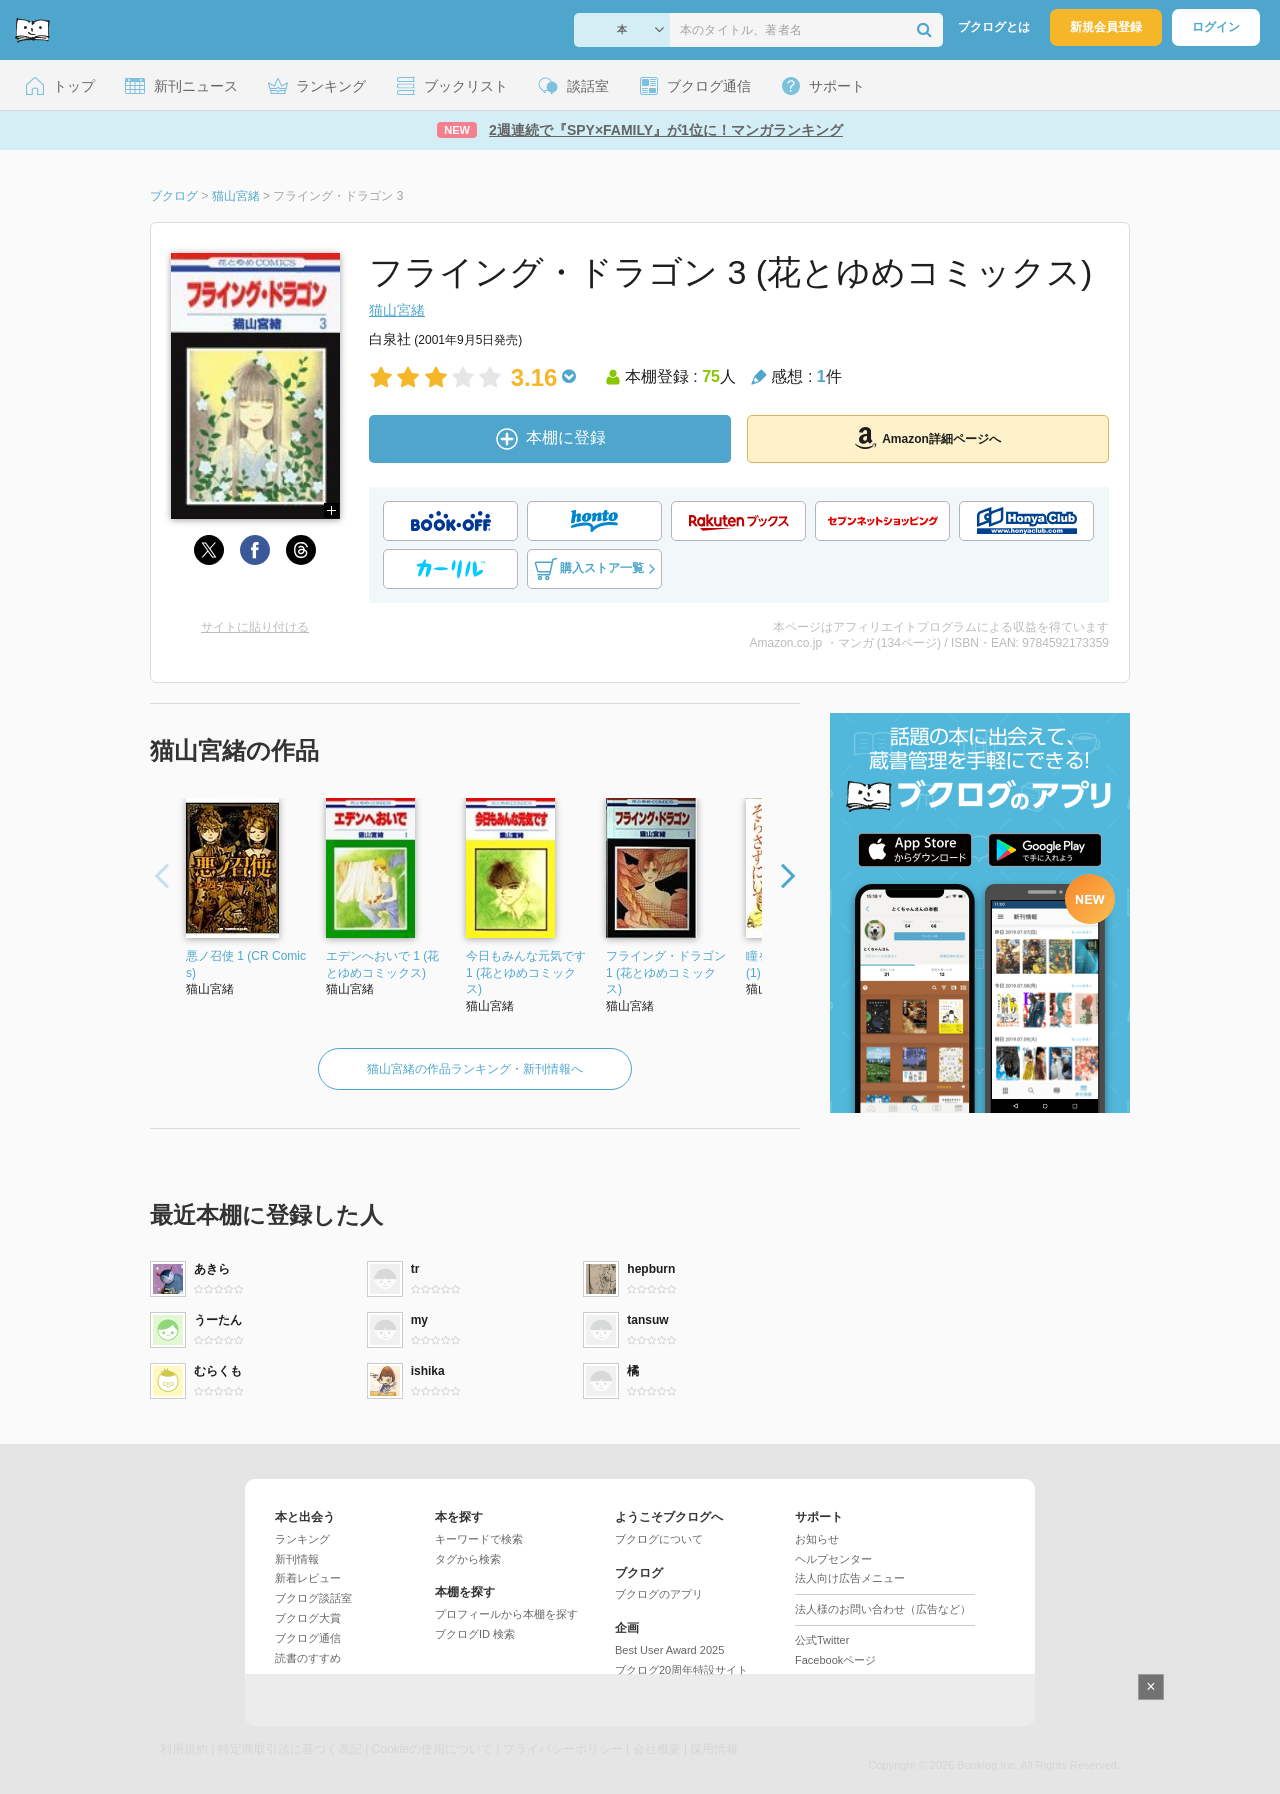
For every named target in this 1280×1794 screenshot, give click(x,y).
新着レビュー (308, 1578)
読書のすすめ (308, 1658)
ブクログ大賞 (308, 1618)
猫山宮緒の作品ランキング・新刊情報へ (475, 1069)
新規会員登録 (1106, 27)
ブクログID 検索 (475, 1634)
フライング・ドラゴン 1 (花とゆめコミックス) (666, 973)
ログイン (1216, 27)
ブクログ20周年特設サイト (681, 1670)
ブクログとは (994, 27)
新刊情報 (297, 1559)
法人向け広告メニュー (850, 1578)
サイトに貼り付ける (255, 627)
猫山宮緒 (397, 310)
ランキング (302, 1539)
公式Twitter (822, 1640)
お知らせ (817, 1539)
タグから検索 (468, 1559)
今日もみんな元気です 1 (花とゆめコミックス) (526, 973)
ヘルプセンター (833, 1559)
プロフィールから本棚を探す (506, 1614)
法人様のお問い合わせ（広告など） (883, 1609)
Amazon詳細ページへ (928, 438)
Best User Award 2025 (669, 1650)
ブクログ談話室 (313, 1598)
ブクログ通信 (308, 1638)
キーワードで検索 (479, 1539)
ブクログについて (659, 1539)
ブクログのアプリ (659, 1594)
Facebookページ (835, 1660)
